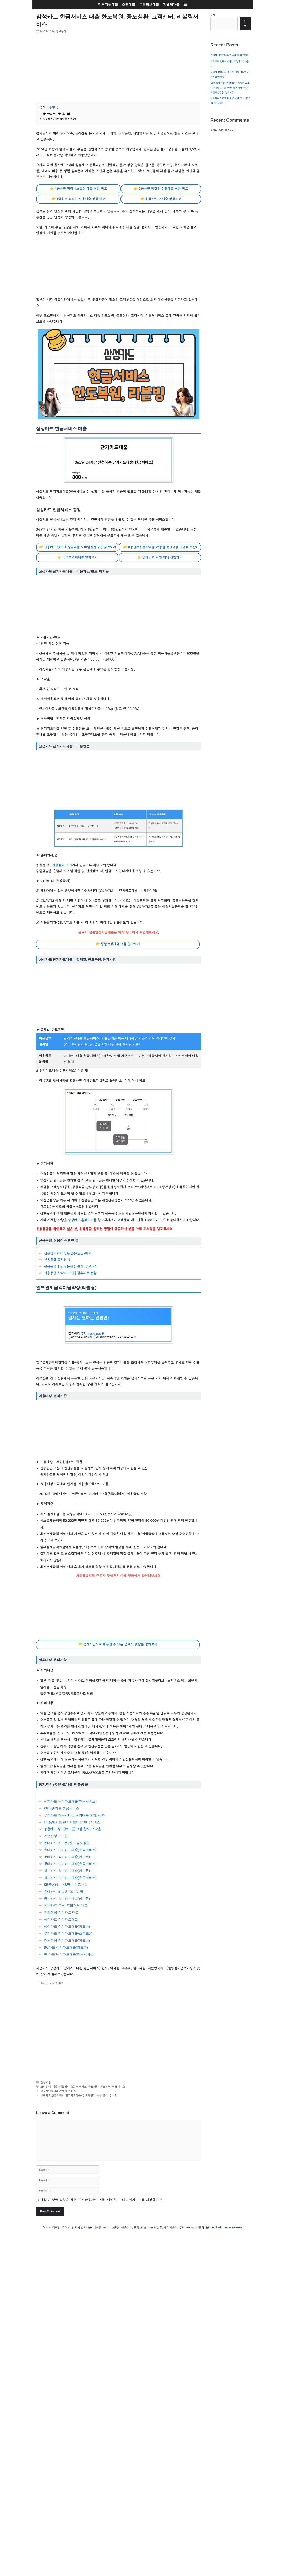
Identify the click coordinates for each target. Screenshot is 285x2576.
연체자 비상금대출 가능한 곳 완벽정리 (229, 55)
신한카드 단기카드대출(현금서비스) (70, 1801)
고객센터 (46, 2086)
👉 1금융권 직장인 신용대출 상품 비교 (78, 199)
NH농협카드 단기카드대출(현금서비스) (72, 1822)
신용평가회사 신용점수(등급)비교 (67, 1253)
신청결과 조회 (62, 865)
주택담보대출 (149, 4)
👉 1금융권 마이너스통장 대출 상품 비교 (78, 189)
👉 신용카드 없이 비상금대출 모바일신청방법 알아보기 (77, 547)
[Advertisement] (118, 66)
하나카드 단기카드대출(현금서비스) (70, 1878)
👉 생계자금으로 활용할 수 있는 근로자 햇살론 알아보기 (117, 1644)
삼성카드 (81, 2086)
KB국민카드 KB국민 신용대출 (66, 1885)
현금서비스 (118, 2086)
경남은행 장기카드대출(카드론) (67, 1940)
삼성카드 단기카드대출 (61, 1919)
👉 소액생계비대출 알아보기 (77, 557)
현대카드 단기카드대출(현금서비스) (70, 1850)
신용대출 (46, 2082)
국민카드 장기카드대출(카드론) (67, 1898)
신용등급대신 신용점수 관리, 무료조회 (71, 1266)
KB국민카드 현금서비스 (61, 1808)
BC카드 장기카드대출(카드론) (66, 1947)
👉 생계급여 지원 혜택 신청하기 (159, 557)
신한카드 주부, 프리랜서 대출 (65, 1905)
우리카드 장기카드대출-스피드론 (68, 1933)
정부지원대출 (108, 4)
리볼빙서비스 (67, 2086)
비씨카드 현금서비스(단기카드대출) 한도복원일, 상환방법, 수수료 (79, 2095)
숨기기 (52, 107)
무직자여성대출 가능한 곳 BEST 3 (60, 2091)
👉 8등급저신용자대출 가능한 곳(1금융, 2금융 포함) (160, 547)
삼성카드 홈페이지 (81, 1220)
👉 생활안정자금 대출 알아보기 (118, 944)
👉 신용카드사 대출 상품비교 (161, 199)
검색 (212, 15)
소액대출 (128, 4)
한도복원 (105, 2086)
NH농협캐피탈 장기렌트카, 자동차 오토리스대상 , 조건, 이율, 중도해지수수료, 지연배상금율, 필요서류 (230, 88)
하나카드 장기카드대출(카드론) (67, 1871)
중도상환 (93, 2086)
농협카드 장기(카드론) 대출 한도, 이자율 (72, 1829)
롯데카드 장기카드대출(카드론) (67, 1857)
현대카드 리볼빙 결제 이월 (63, 1891)
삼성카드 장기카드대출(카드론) (67, 1926)
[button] (185, 4)
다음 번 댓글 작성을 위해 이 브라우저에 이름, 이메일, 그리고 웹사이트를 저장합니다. (101, 2200)
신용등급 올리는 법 (57, 1260)
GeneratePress (233, 2227)
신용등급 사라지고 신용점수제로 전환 (70, 1273)
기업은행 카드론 (56, 1836)
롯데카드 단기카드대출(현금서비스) (70, 1864)
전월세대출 (171, 4)
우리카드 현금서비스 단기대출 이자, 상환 (74, 1815)
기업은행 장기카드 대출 (61, 1912)
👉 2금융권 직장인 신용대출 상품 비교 (161, 189)
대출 (55, 2086)
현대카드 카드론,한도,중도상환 (67, 1843)
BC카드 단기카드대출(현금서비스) (69, 1954)
